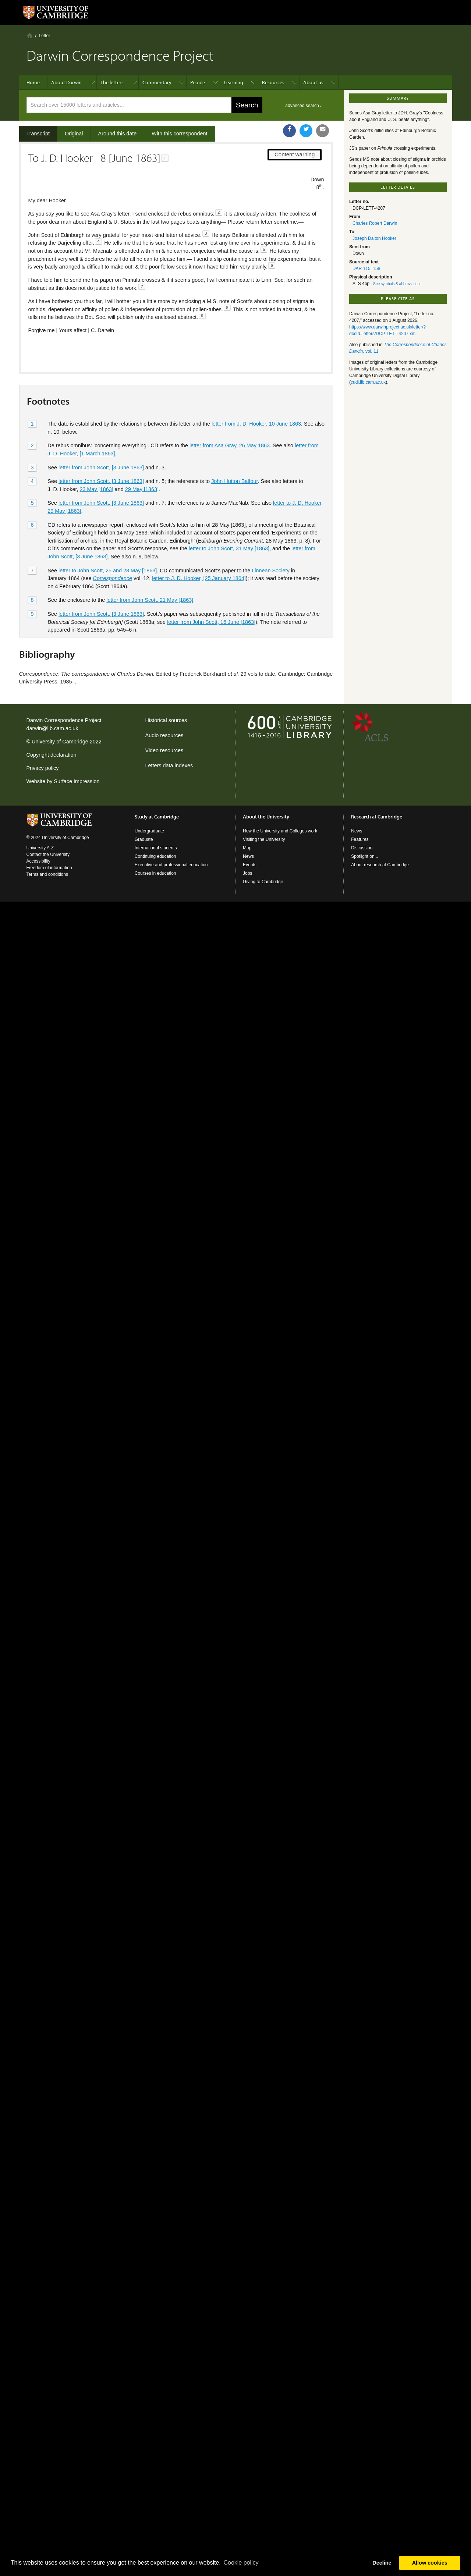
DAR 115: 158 (366, 268)
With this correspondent (179, 133)
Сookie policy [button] (240, 2562)
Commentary (156, 82)
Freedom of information (49, 867)
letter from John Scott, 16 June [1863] (211, 597)
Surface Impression (76, 781)
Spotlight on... (364, 856)
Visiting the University (264, 839)
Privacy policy (42, 768)
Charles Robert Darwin (375, 223)
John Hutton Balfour (234, 456)
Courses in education (155, 873)
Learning (233, 82)
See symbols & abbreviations (397, 284)
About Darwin (66, 82)
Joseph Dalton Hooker (374, 238)
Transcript (38, 133)
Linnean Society (270, 545)
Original (74, 133)
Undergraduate (149, 831)
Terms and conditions (47, 874)
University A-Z (40, 847)
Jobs (247, 873)
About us (313, 82)
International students (156, 847)
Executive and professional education (171, 864)
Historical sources (166, 720)
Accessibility (38, 861)
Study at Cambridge (157, 816)
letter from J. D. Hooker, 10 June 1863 (256, 399)
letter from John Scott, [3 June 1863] (101, 442)
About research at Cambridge (380, 864)
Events (249, 864)
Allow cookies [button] (429, 2563)
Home (29, 35)
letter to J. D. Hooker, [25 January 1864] (198, 554)
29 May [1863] (142, 464)
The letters (112, 82)
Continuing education (155, 856)
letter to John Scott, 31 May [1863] (229, 524)
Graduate (144, 839)
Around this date (117, 133)
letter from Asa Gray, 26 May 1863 (230, 421)
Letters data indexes (169, 765)
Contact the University (48, 854)
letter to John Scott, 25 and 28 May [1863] (108, 545)
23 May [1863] (96, 464)
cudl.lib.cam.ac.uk (368, 382)
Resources (273, 82)
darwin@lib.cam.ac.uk (52, 728)
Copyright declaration (51, 755)
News (248, 856)
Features (359, 839)
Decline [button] (381, 2563)
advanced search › (303, 105)
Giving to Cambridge (263, 881)
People (197, 82)
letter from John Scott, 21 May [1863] (149, 575)
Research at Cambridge (376, 816)
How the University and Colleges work (280, 831)
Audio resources (164, 735)
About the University (266, 816)
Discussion (361, 847)
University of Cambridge (60, 742)
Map (247, 847)
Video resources (164, 750)
